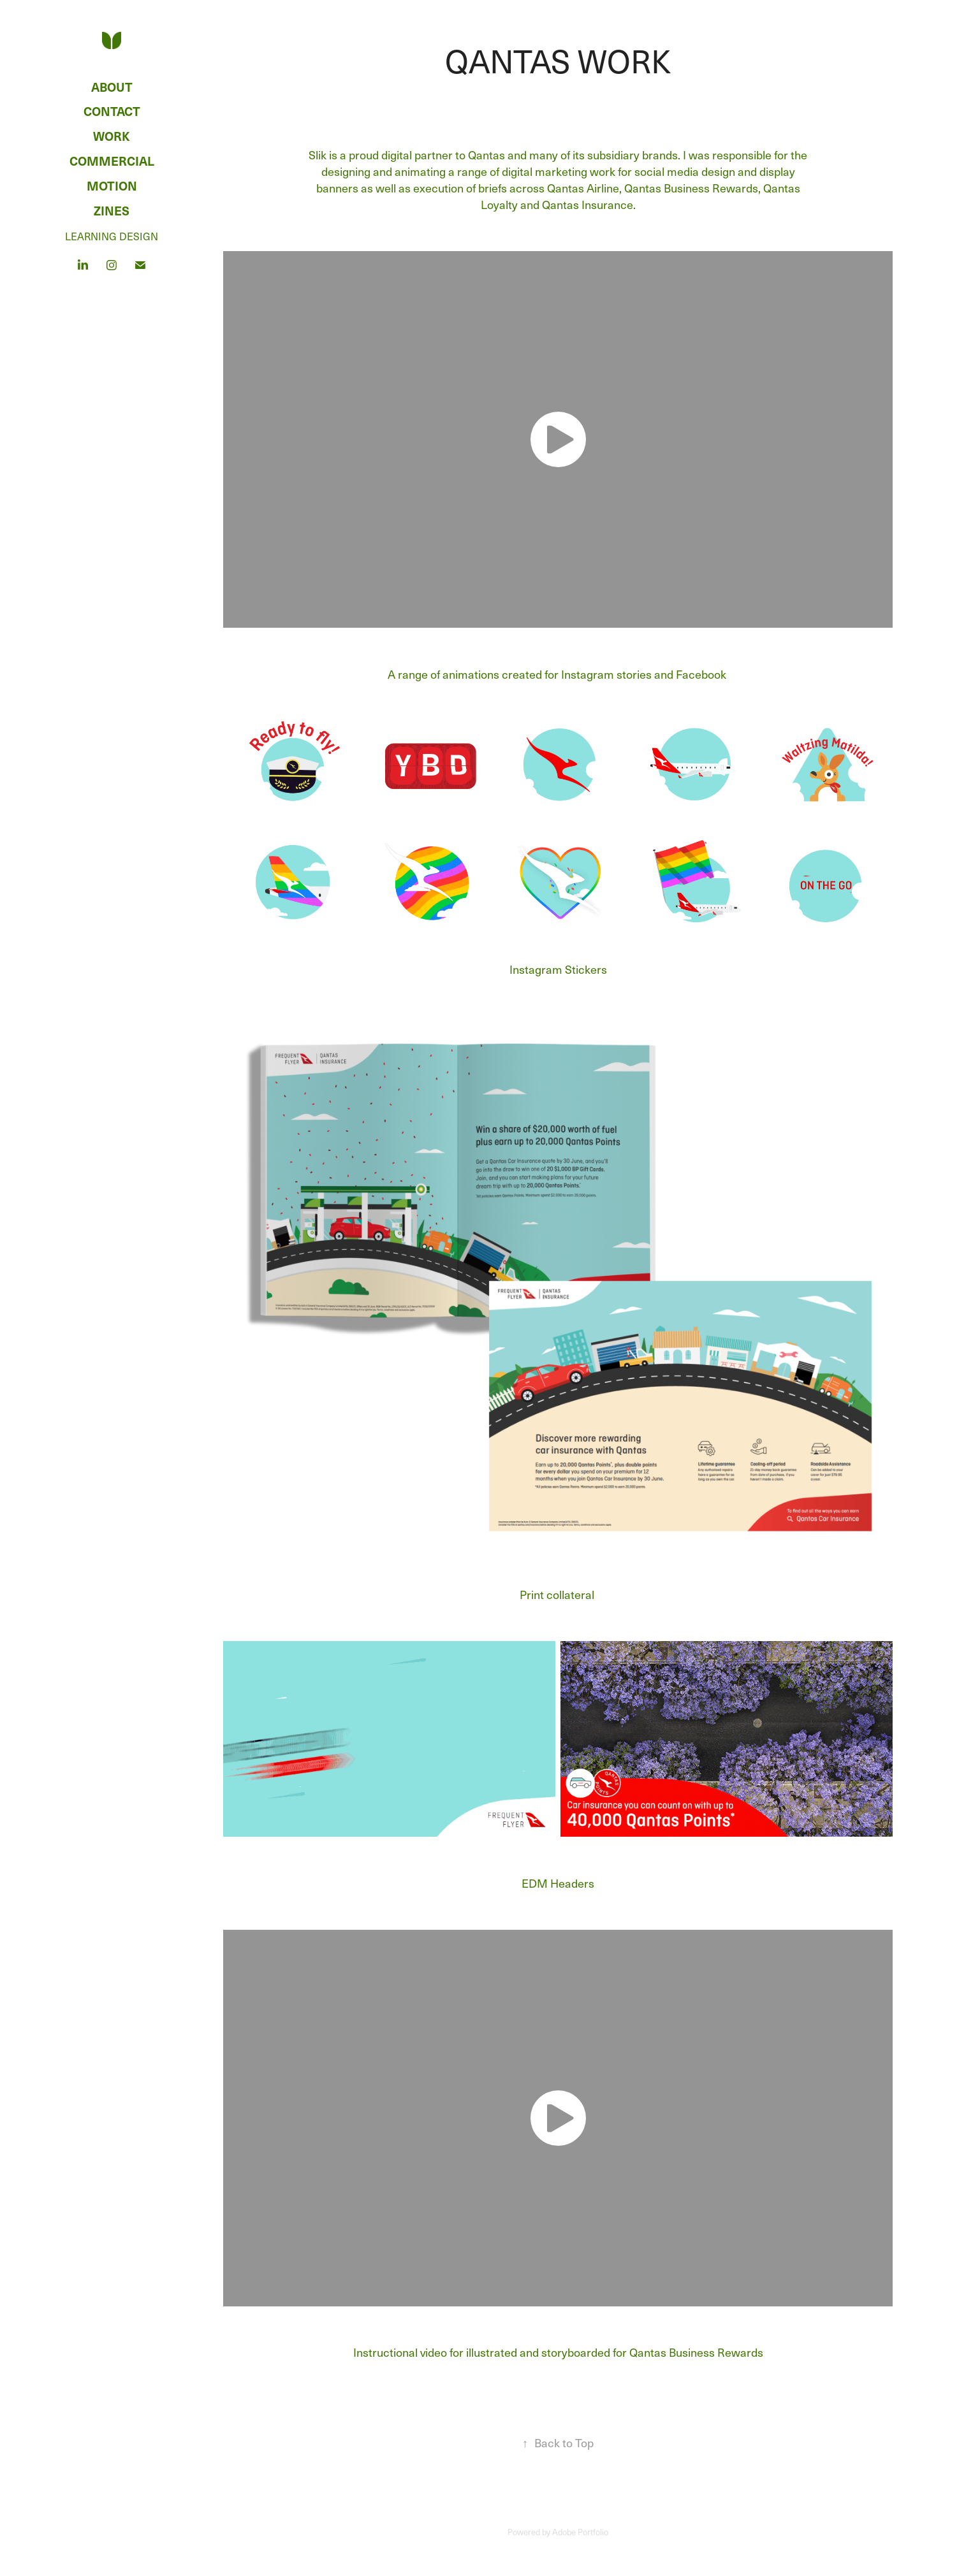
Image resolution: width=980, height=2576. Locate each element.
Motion (112, 185)
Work (111, 135)
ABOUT (112, 86)
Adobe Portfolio (580, 2532)
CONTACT (112, 111)
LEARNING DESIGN (111, 236)
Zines (111, 210)
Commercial (111, 160)
